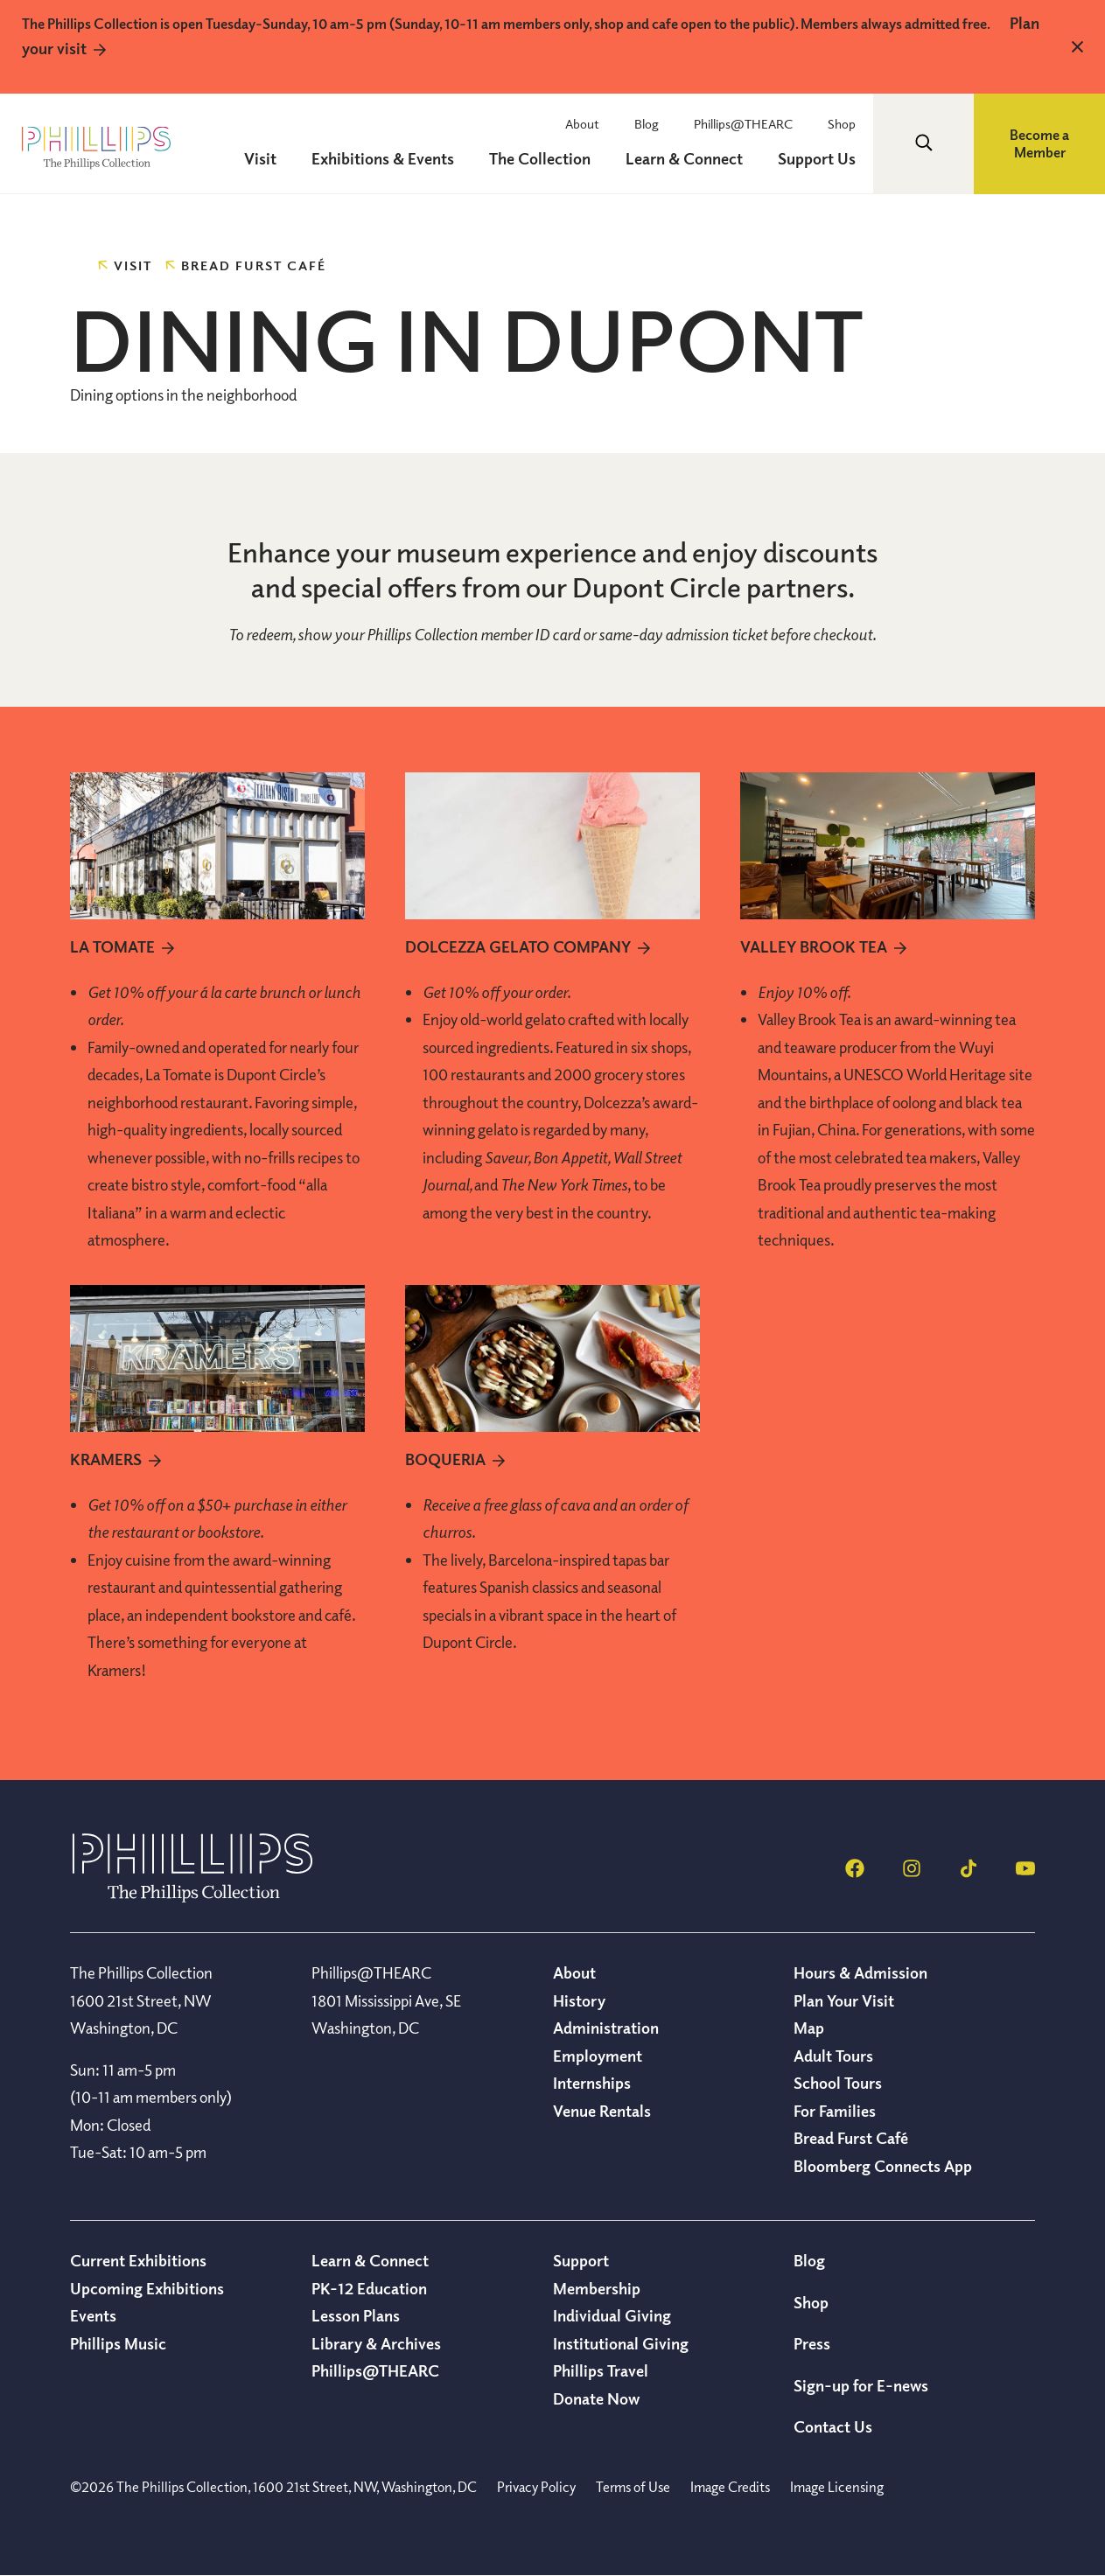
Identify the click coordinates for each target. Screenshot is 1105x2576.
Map (809, 2027)
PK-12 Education (369, 2288)
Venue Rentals (602, 2110)
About (582, 123)
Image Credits (730, 2487)
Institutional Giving (621, 2343)
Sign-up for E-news (861, 2385)
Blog (646, 123)
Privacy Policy (536, 2487)
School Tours (838, 2082)
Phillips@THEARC (743, 123)
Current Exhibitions (138, 2260)
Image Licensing (837, 2487)
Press (812, 2343)
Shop (842, 123)
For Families (835, 2110)
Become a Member (1039, 144)
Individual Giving (612, 2315)
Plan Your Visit (844, 2000)
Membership (596, 2288)
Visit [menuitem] (260, 158)
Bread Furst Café (851, 2137)
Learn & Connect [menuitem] (684, 158)
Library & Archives (376, 2343)
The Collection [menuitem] (540, 158)
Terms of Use (633, 2487)
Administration (606, 2027)
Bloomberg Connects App (883, 2165)
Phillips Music (118, 2343)
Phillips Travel (600, 2370)
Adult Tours (833, 2055)
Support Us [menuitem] (817, 158)
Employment (597, 2055)
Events (93, 2315)
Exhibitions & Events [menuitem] (382, 158)
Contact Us (833, 2426)
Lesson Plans (355, 2315)
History (579, 2000)
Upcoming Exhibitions (147, 2288)
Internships (592, 2082)
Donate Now (596, 2398)
